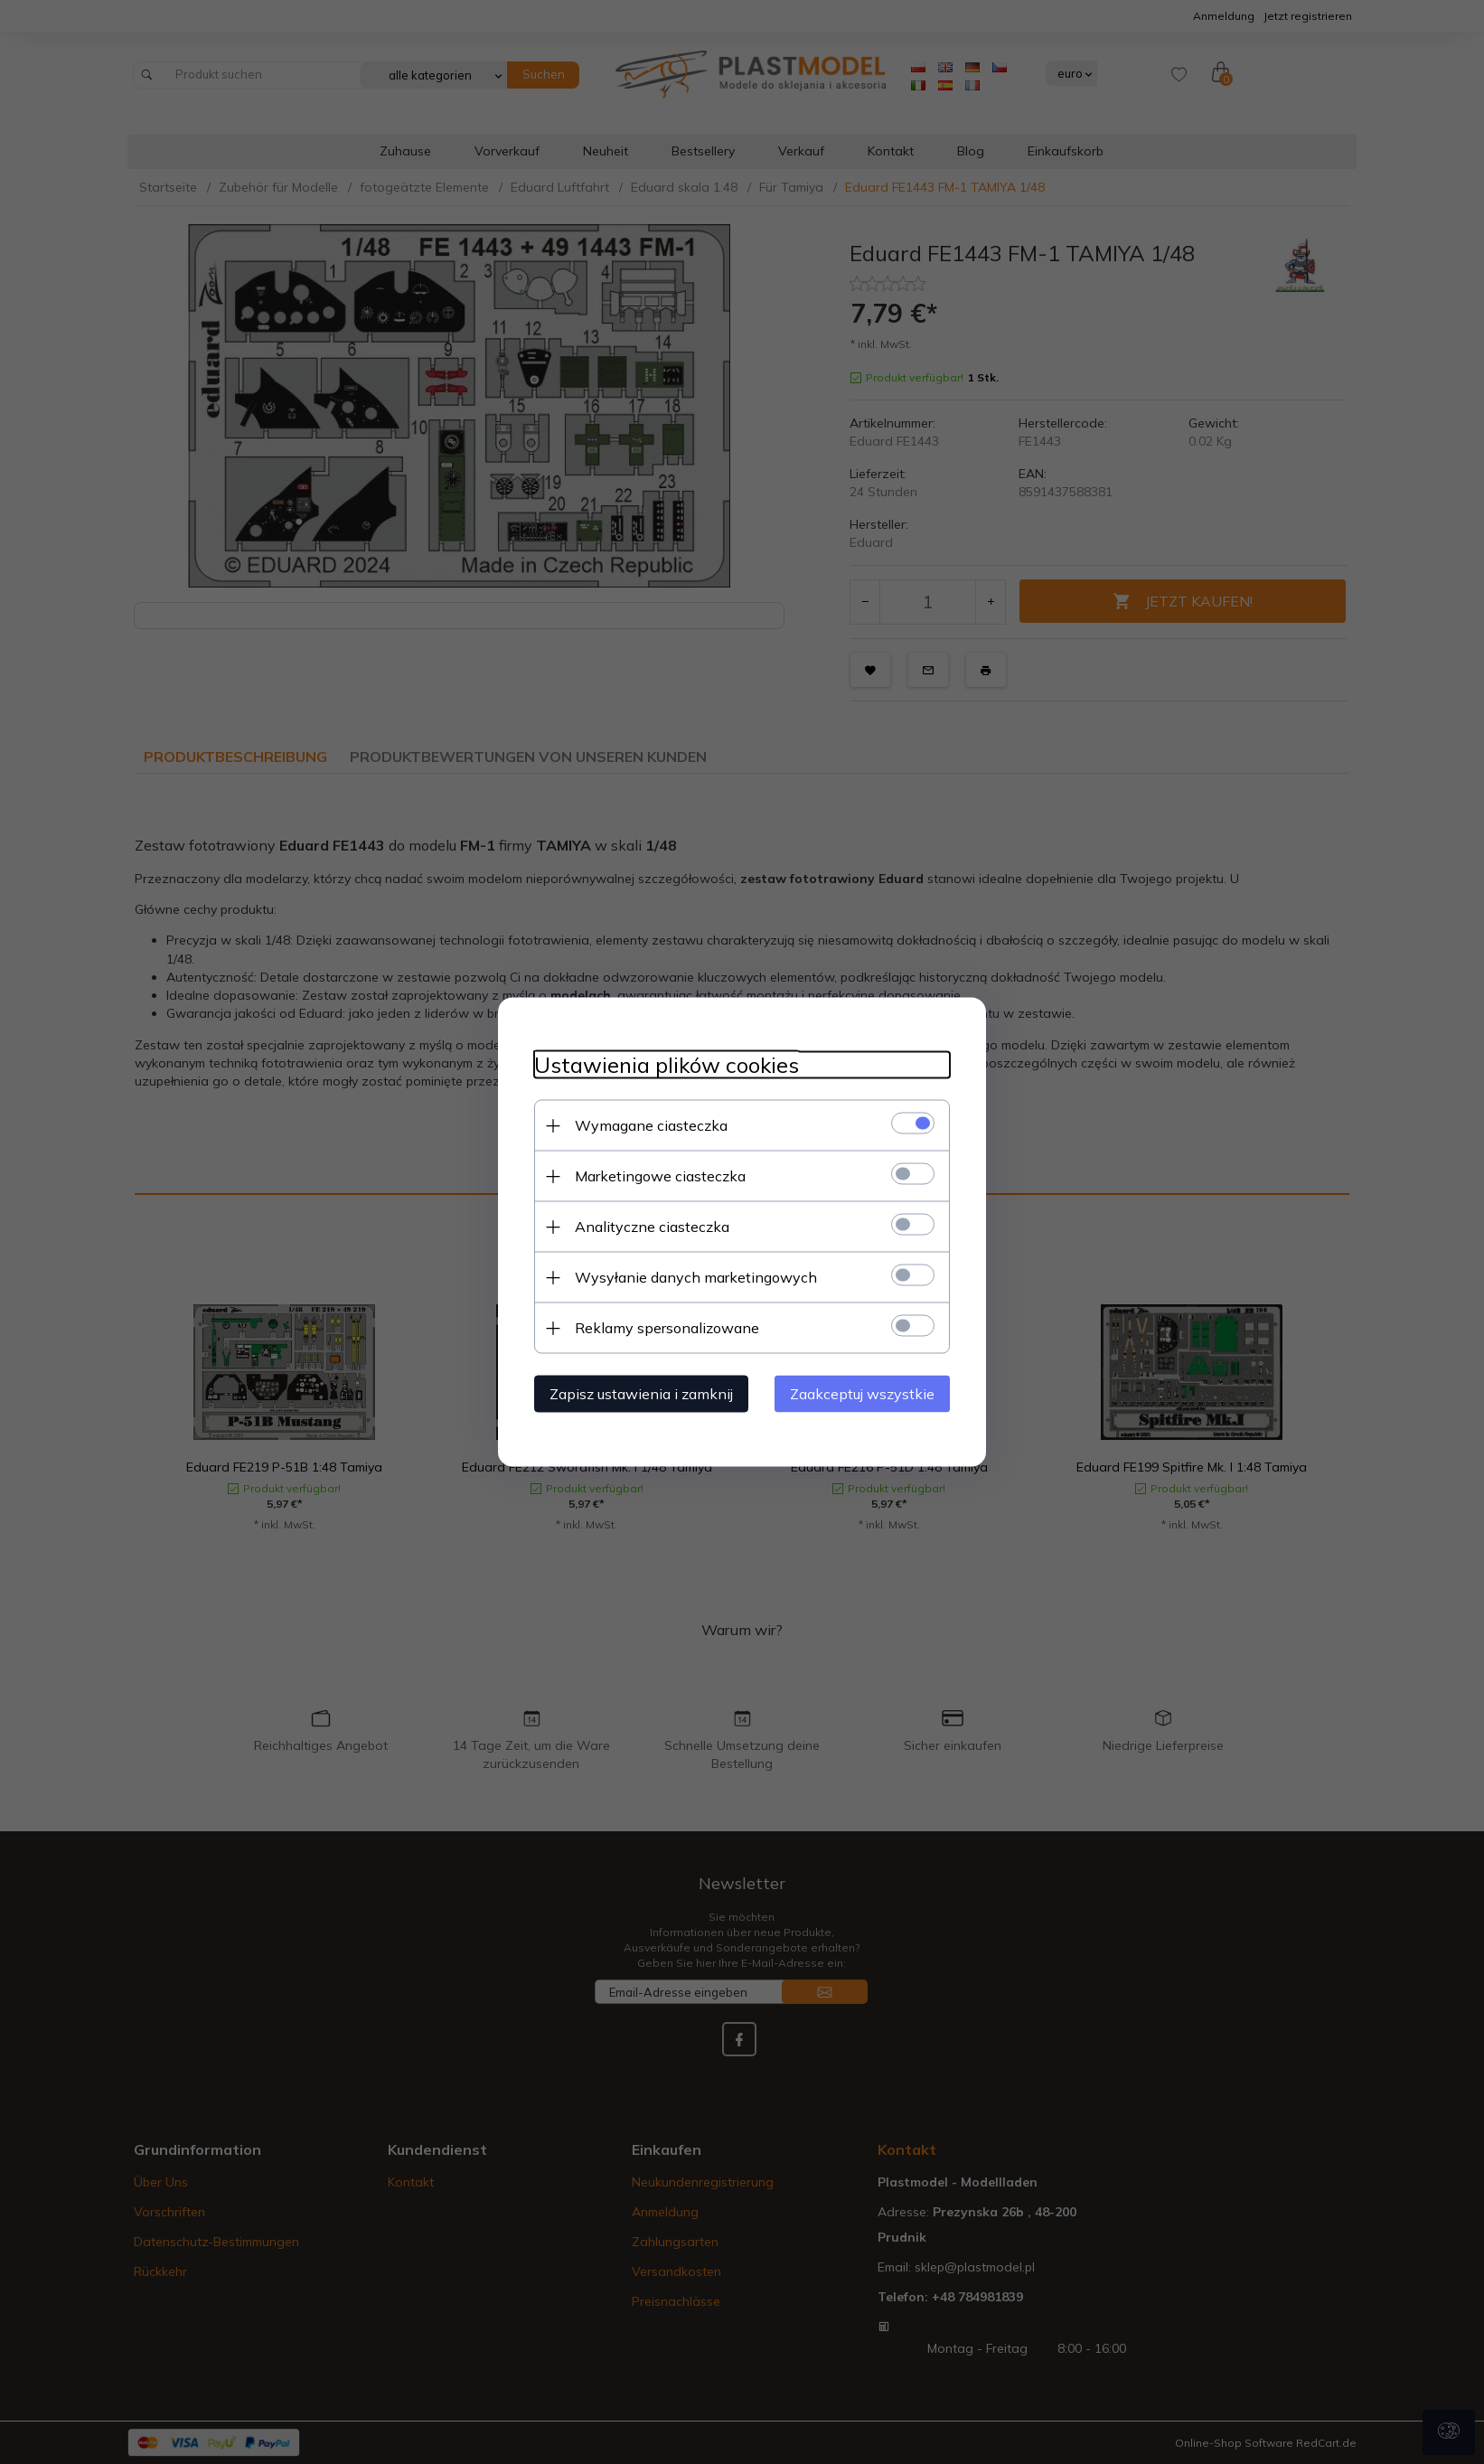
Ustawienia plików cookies (666, 1065)
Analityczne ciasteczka (652, 1227)
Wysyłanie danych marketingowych (696, 1277)
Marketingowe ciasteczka (660, 1176)
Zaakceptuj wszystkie (862, 1394)
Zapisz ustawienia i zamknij (641, 1394)
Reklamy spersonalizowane (667, 1328)
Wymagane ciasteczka (651, 1125)
